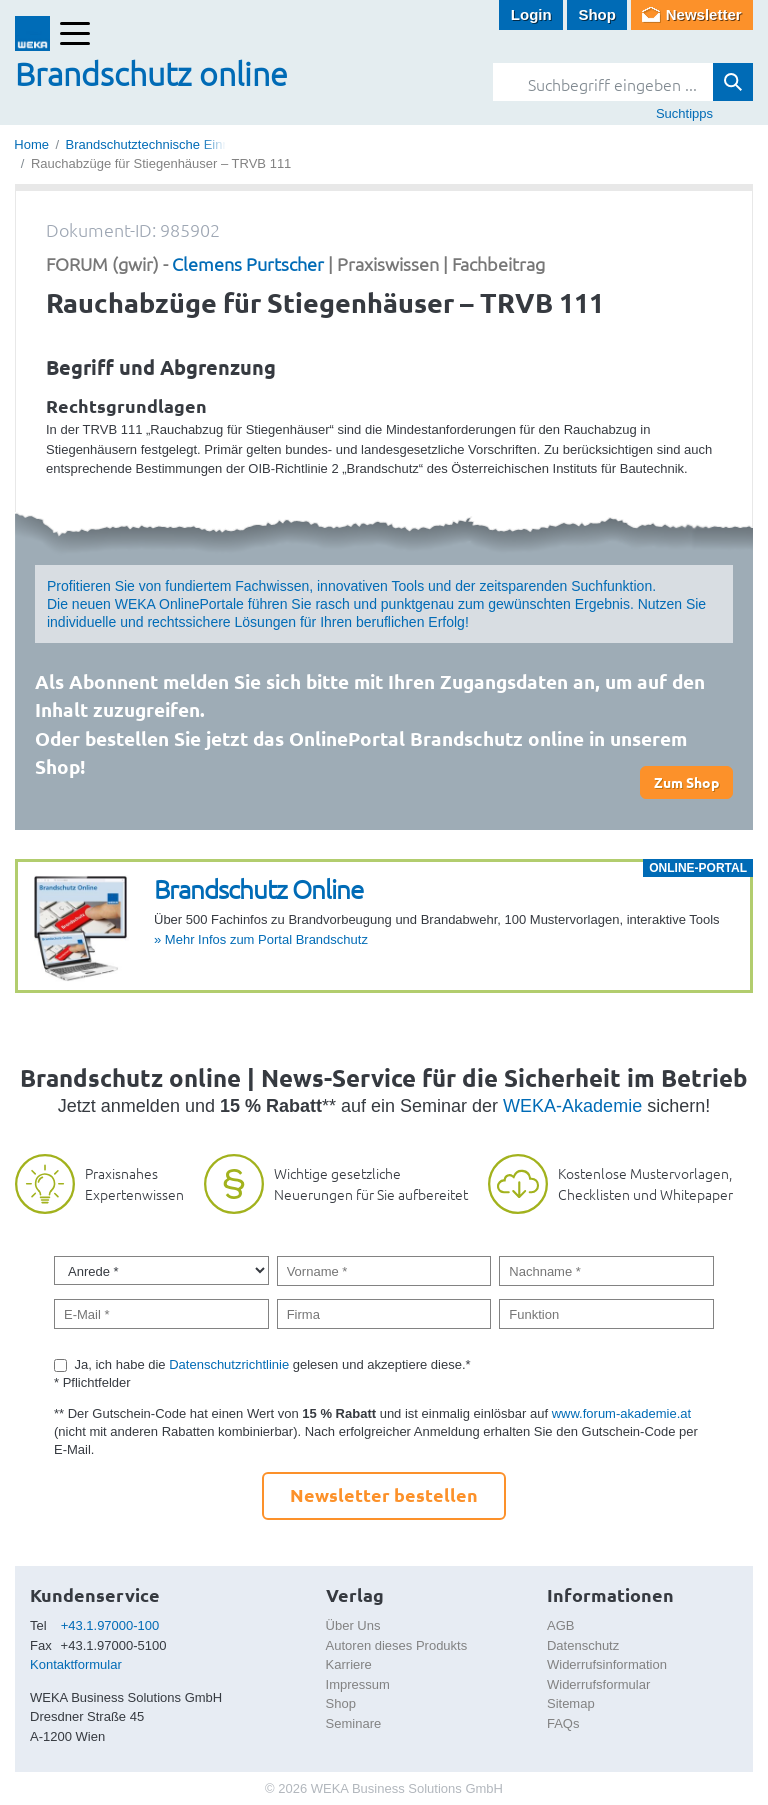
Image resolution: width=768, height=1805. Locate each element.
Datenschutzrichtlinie (229, 1364)
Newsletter (704, 14)
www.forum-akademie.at (621, 1413)
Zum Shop (686, 782)
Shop (597, 14)
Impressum (358, 1684)
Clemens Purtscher (248, 263)
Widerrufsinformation (607, 1664)
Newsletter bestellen (384, 1494)
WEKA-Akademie (572, 1106)
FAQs (563, 1723)
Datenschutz (583, 1645)
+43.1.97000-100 (110, 1625)
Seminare (354, 1723)
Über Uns (353, 1625)
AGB (560, 1625)
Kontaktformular (76, 1664)
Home (31, 144)
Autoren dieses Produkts (397, 1645)
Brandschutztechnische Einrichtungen (175, 144)
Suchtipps (684, 113)
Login (531, 14)
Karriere (349, 1664)
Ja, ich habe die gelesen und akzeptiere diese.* (273, 1364)
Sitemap (571, 1703)
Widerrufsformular (598, 1684)
